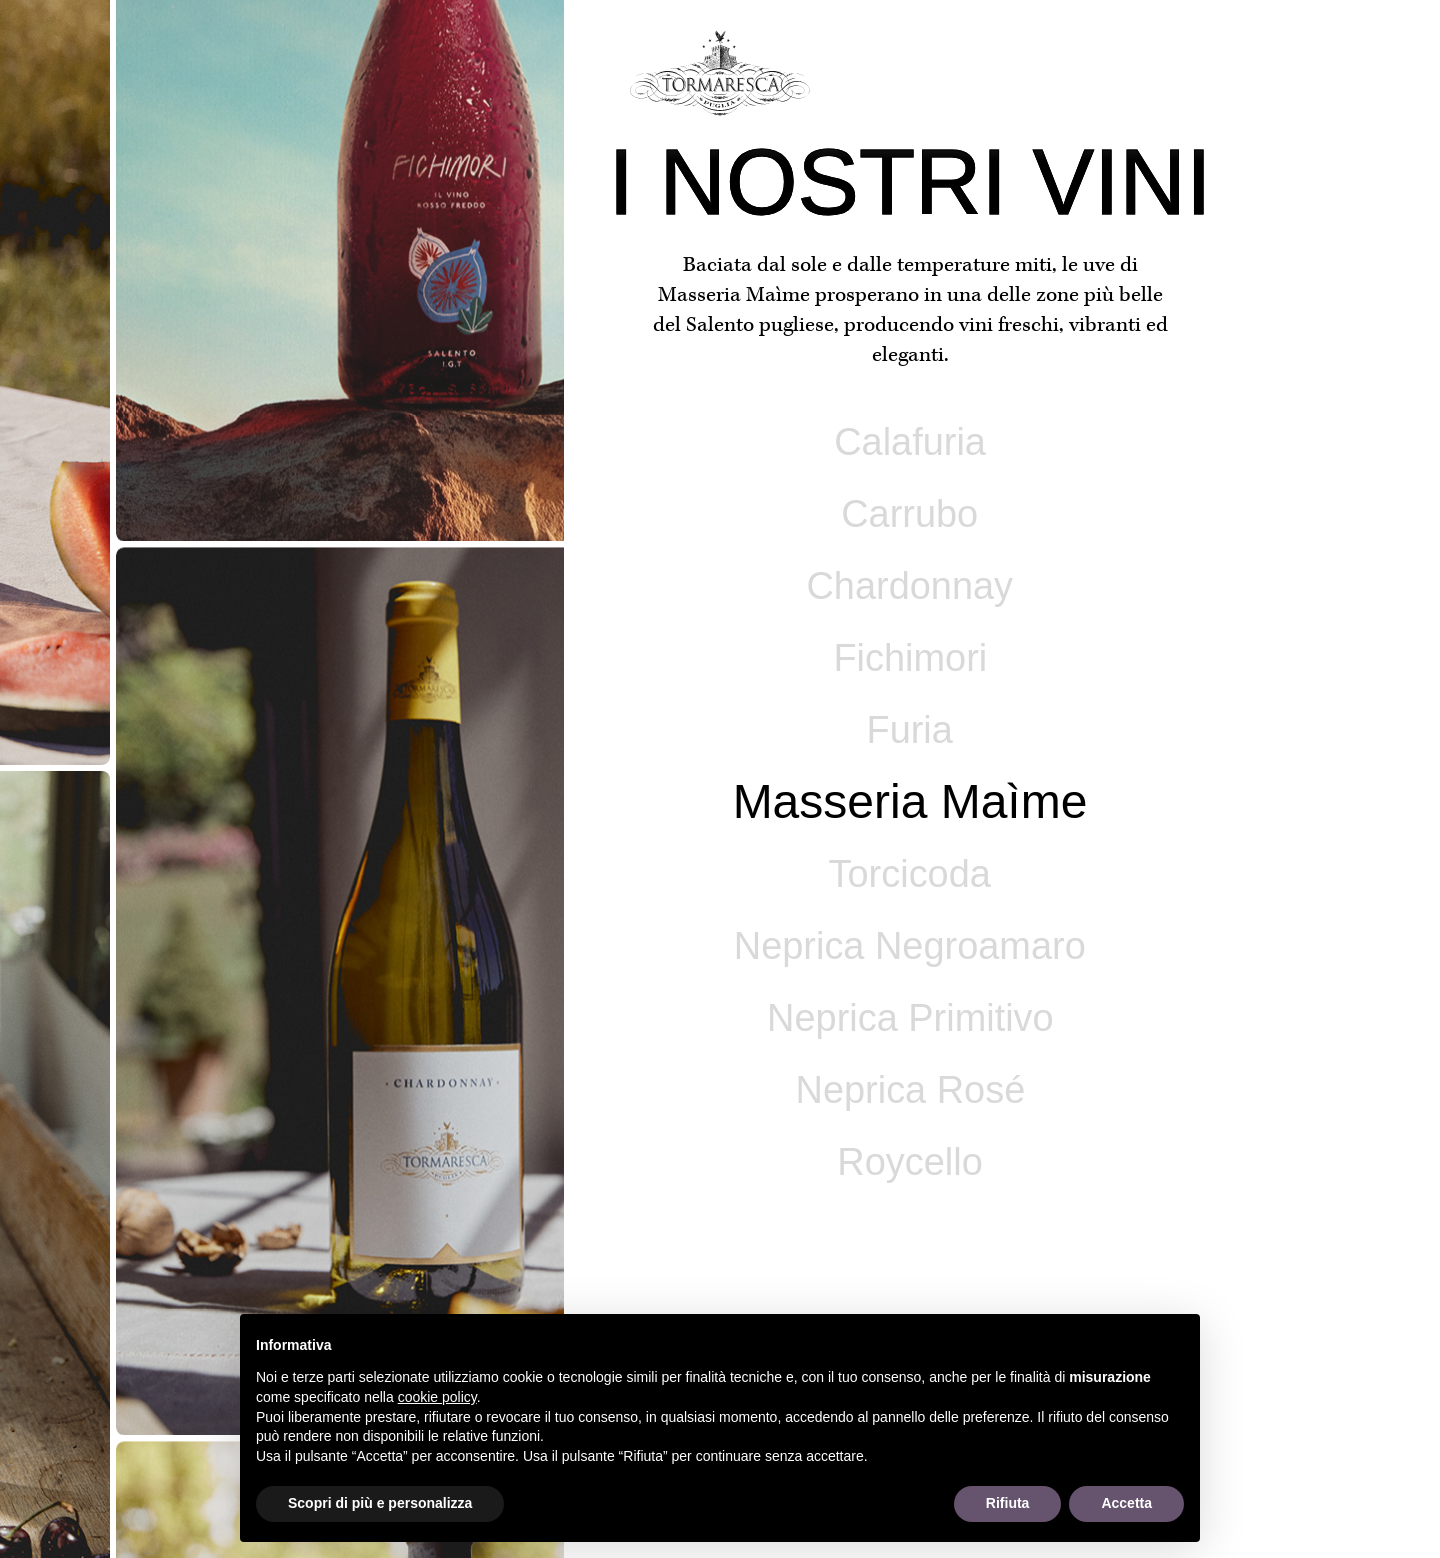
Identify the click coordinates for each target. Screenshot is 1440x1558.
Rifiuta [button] (1008, 1503)
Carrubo (909, 514)
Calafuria (909, 442)
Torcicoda (910, 874)
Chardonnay (910, 586)
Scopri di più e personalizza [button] (380, 1503)
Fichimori (910, 658)
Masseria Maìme (909, 801)
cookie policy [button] (437, 1397)
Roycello (909, 1162)
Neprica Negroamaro (910, 946)
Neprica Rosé (910, 1090)
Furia (910, 730)
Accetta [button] (1126, 1503)
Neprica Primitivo (910, 1018)
